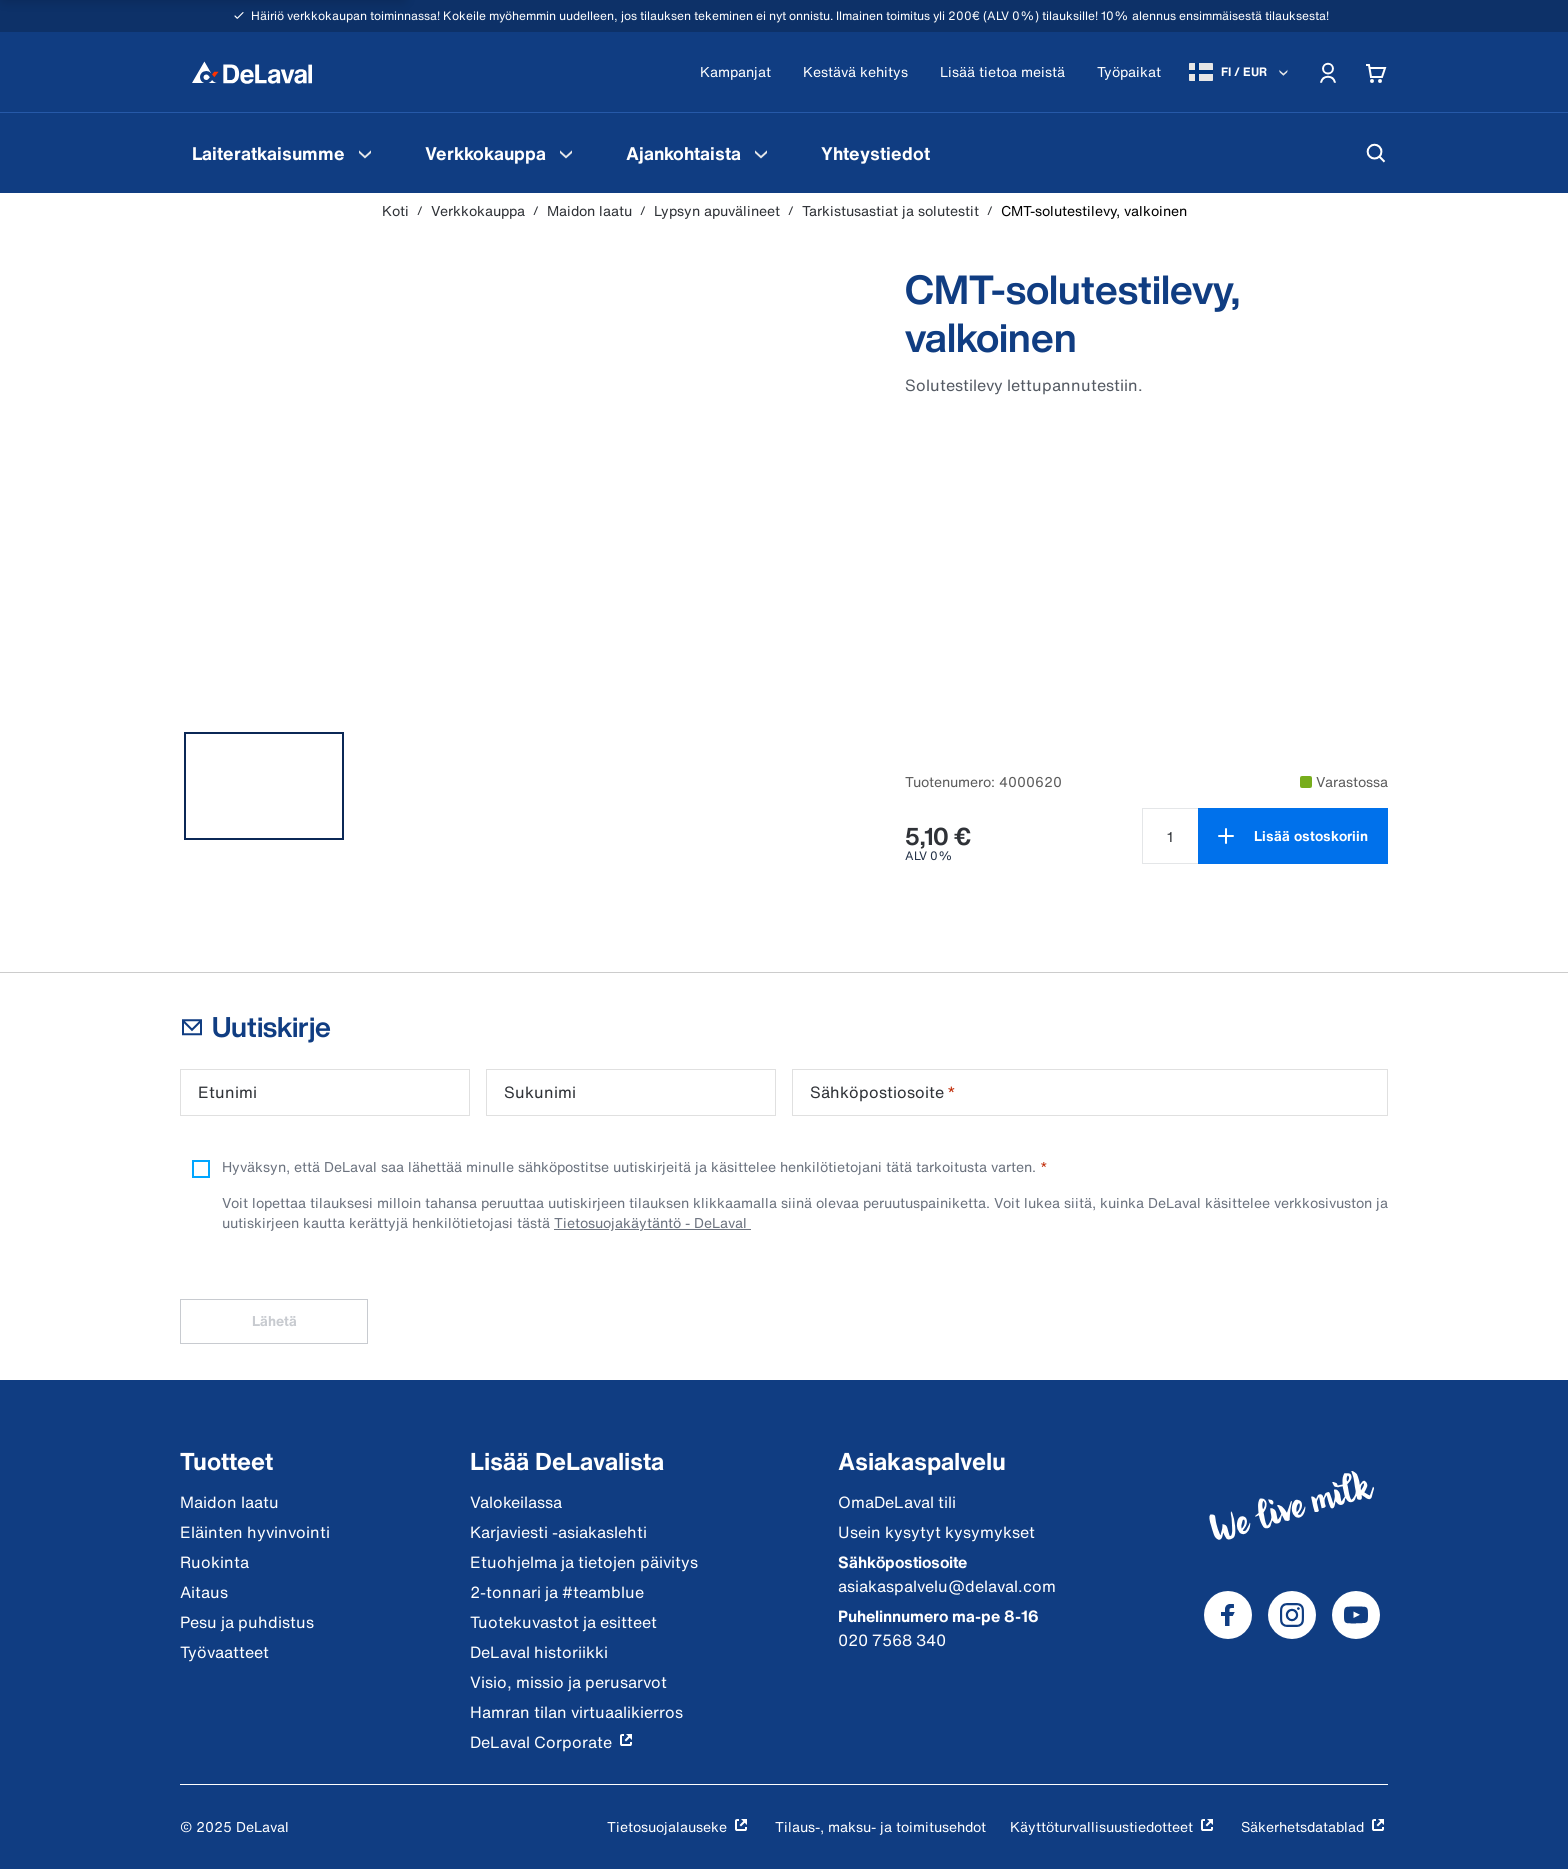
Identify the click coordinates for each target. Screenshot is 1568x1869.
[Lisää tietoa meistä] (1002, 72)
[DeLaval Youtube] (1356, 1615)
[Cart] (1376, 72)
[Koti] (252, 72)
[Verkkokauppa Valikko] (566, 153)
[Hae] (1376, 153)
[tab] (264, 786)
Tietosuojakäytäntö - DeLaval (652, 1222)
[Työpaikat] (1129, 72)
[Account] (1328, 72)
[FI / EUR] (1240, 72)
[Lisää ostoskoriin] (1293, 836)
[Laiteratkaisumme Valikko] (365, 153)
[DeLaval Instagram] (1292, 1615)
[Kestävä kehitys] (855, 72)
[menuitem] (284, 153)
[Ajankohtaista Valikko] (761, 153)
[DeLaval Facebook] (1228, 1615)
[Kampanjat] (735, 72)
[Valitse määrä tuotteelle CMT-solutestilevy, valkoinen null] (1170, 836)
